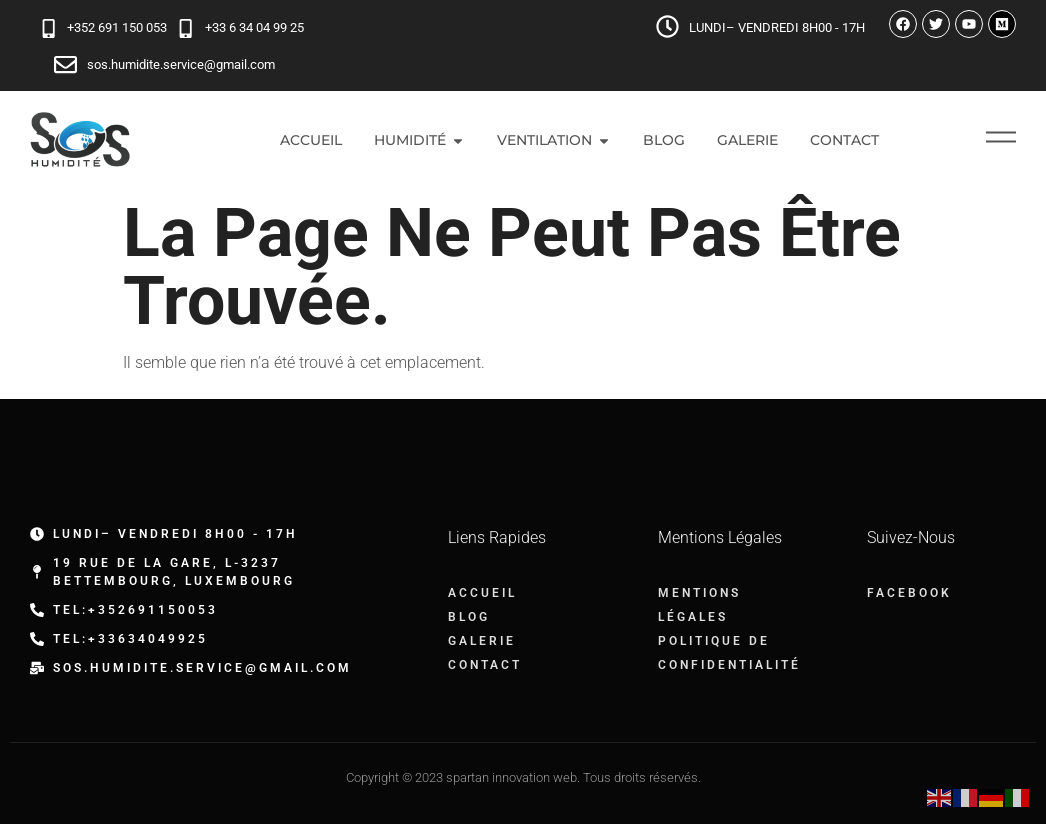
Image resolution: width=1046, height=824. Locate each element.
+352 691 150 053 (115, 27)
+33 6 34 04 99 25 (249, 27)
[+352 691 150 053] (47, 27)
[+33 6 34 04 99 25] (182, 27)
